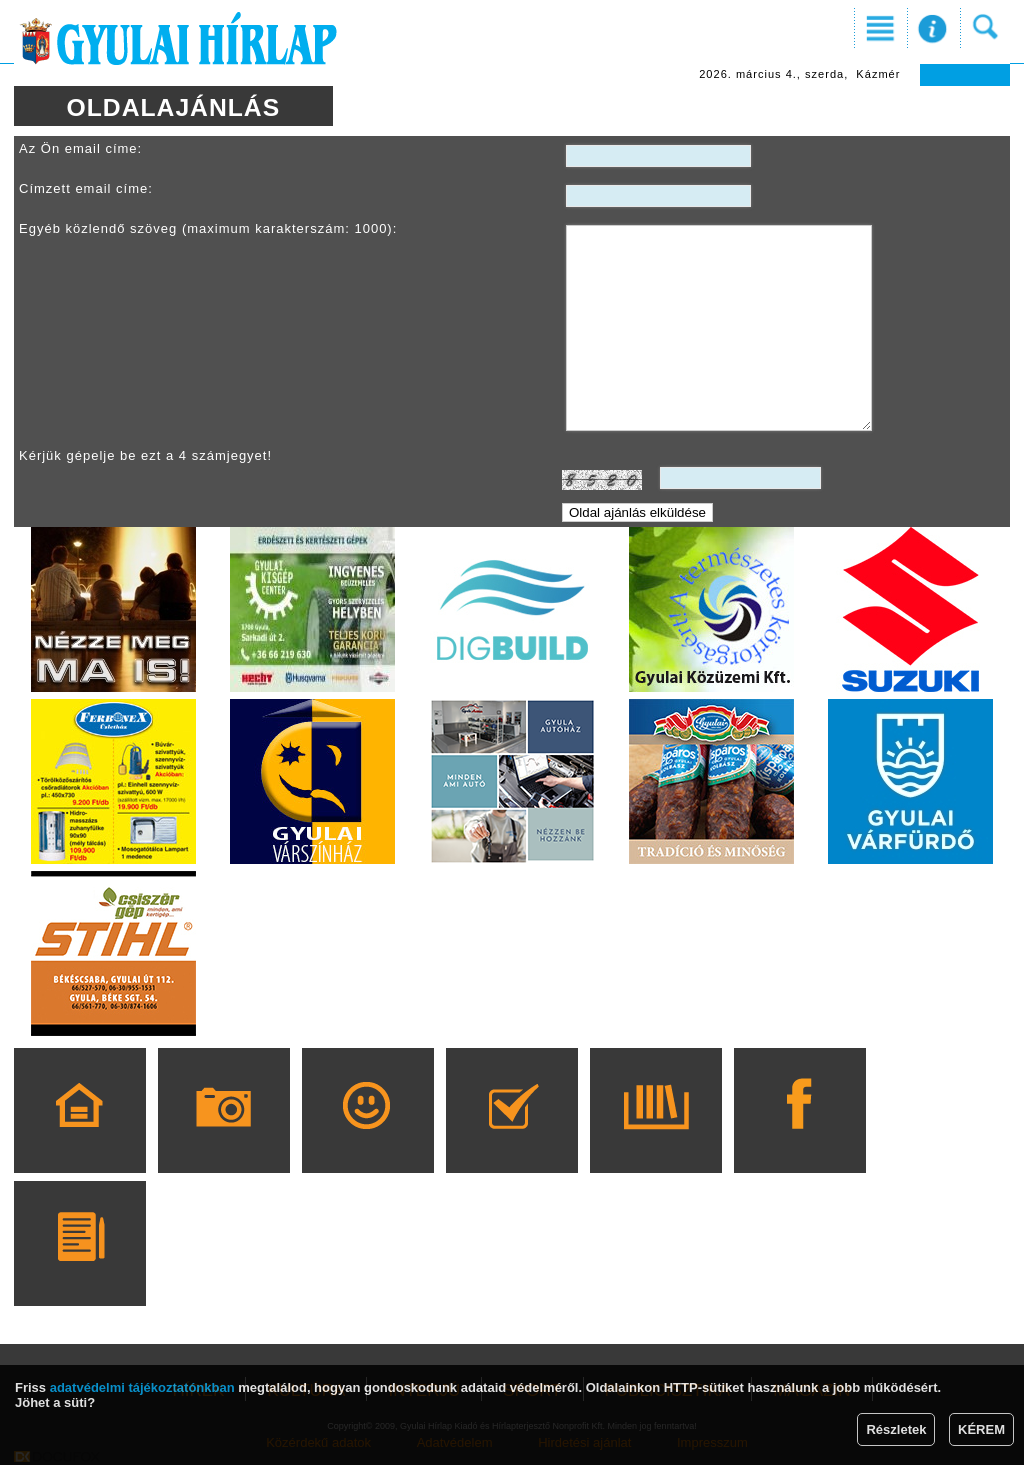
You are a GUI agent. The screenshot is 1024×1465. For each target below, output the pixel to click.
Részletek (896, 1429)
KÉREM (981, 1429)
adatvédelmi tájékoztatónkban (142, 1387)
